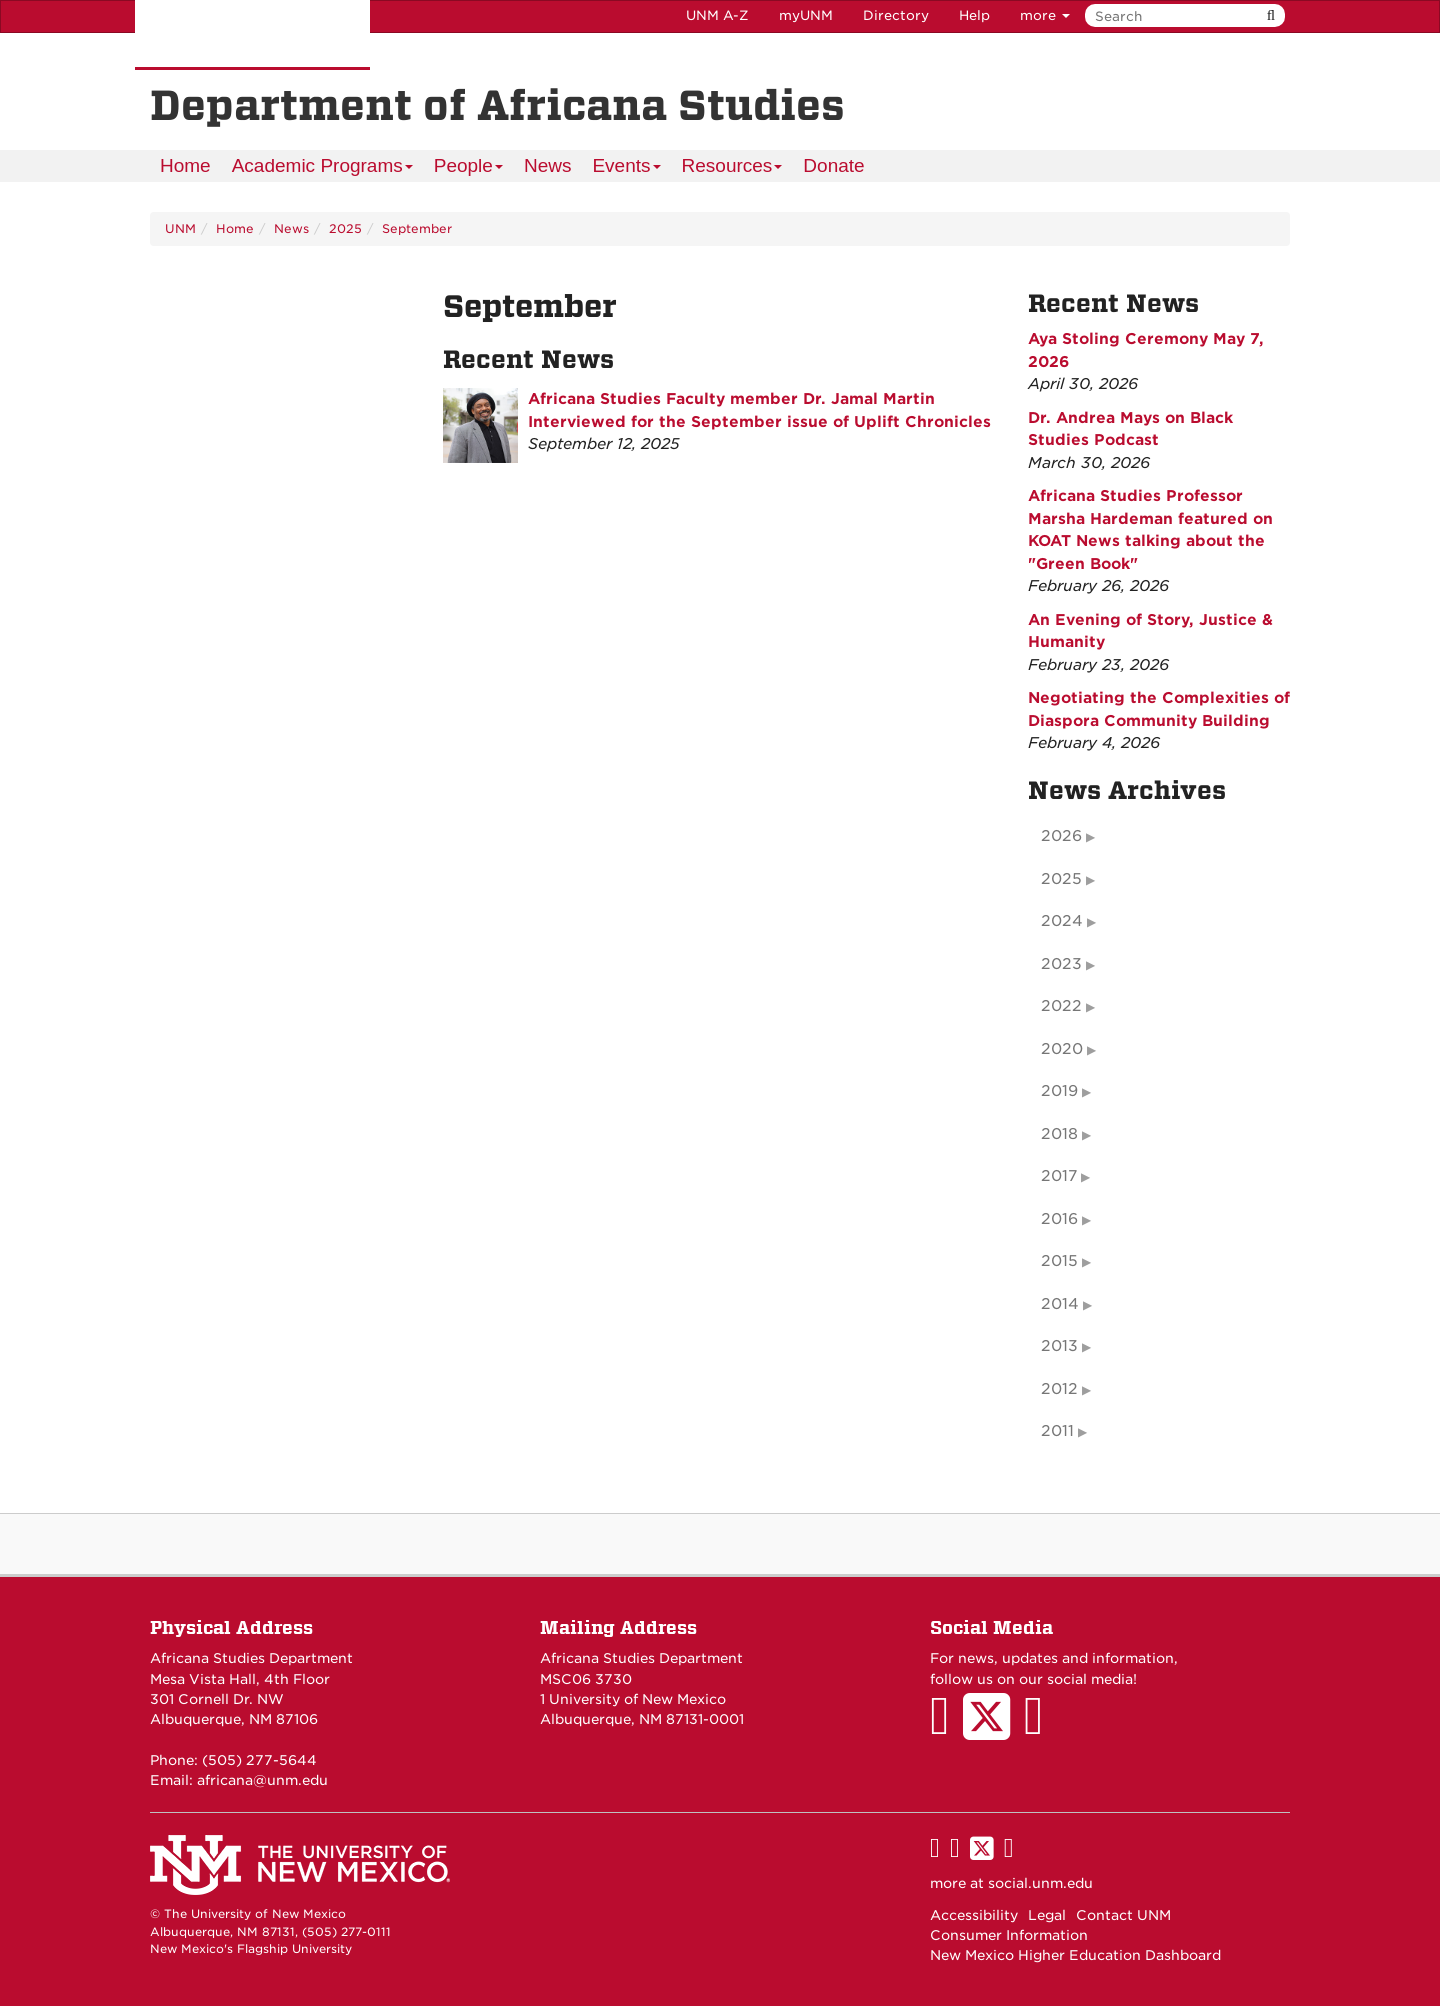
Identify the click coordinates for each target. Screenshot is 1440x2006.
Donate (833, 165)
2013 (1059, 1346)
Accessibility (974, 1915)
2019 (1059, 1091)
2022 (1061, 1006)
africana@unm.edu (262, 1780)
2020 (1062, 1049)
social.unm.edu (1040, 1883)
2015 (1059, 1261)
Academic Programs (323, 168)
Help (974, 15)
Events (626, 168)
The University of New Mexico (252, 35)
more (1045, 15)
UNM (180, 228)
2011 (1057, 1431)
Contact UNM (1123, 1915)
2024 (1062, 921)
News (548, 165)
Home (185, 165)
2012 (1059, 1389)
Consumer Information (1009, 1935)
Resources (733, 168)
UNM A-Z (717, 15)
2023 (1061, 964)
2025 (345, 228)
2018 (1059, 1134)
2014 (1060, 1304)
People (469, 168)
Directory (896, 15)
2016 (1059, 1219)
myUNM (806, 15)
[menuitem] (185, 166)
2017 (1059, 1176)
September (417, 228)
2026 (1061, 836)
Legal (1047, 1915)
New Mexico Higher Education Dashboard (1075, 1955)
